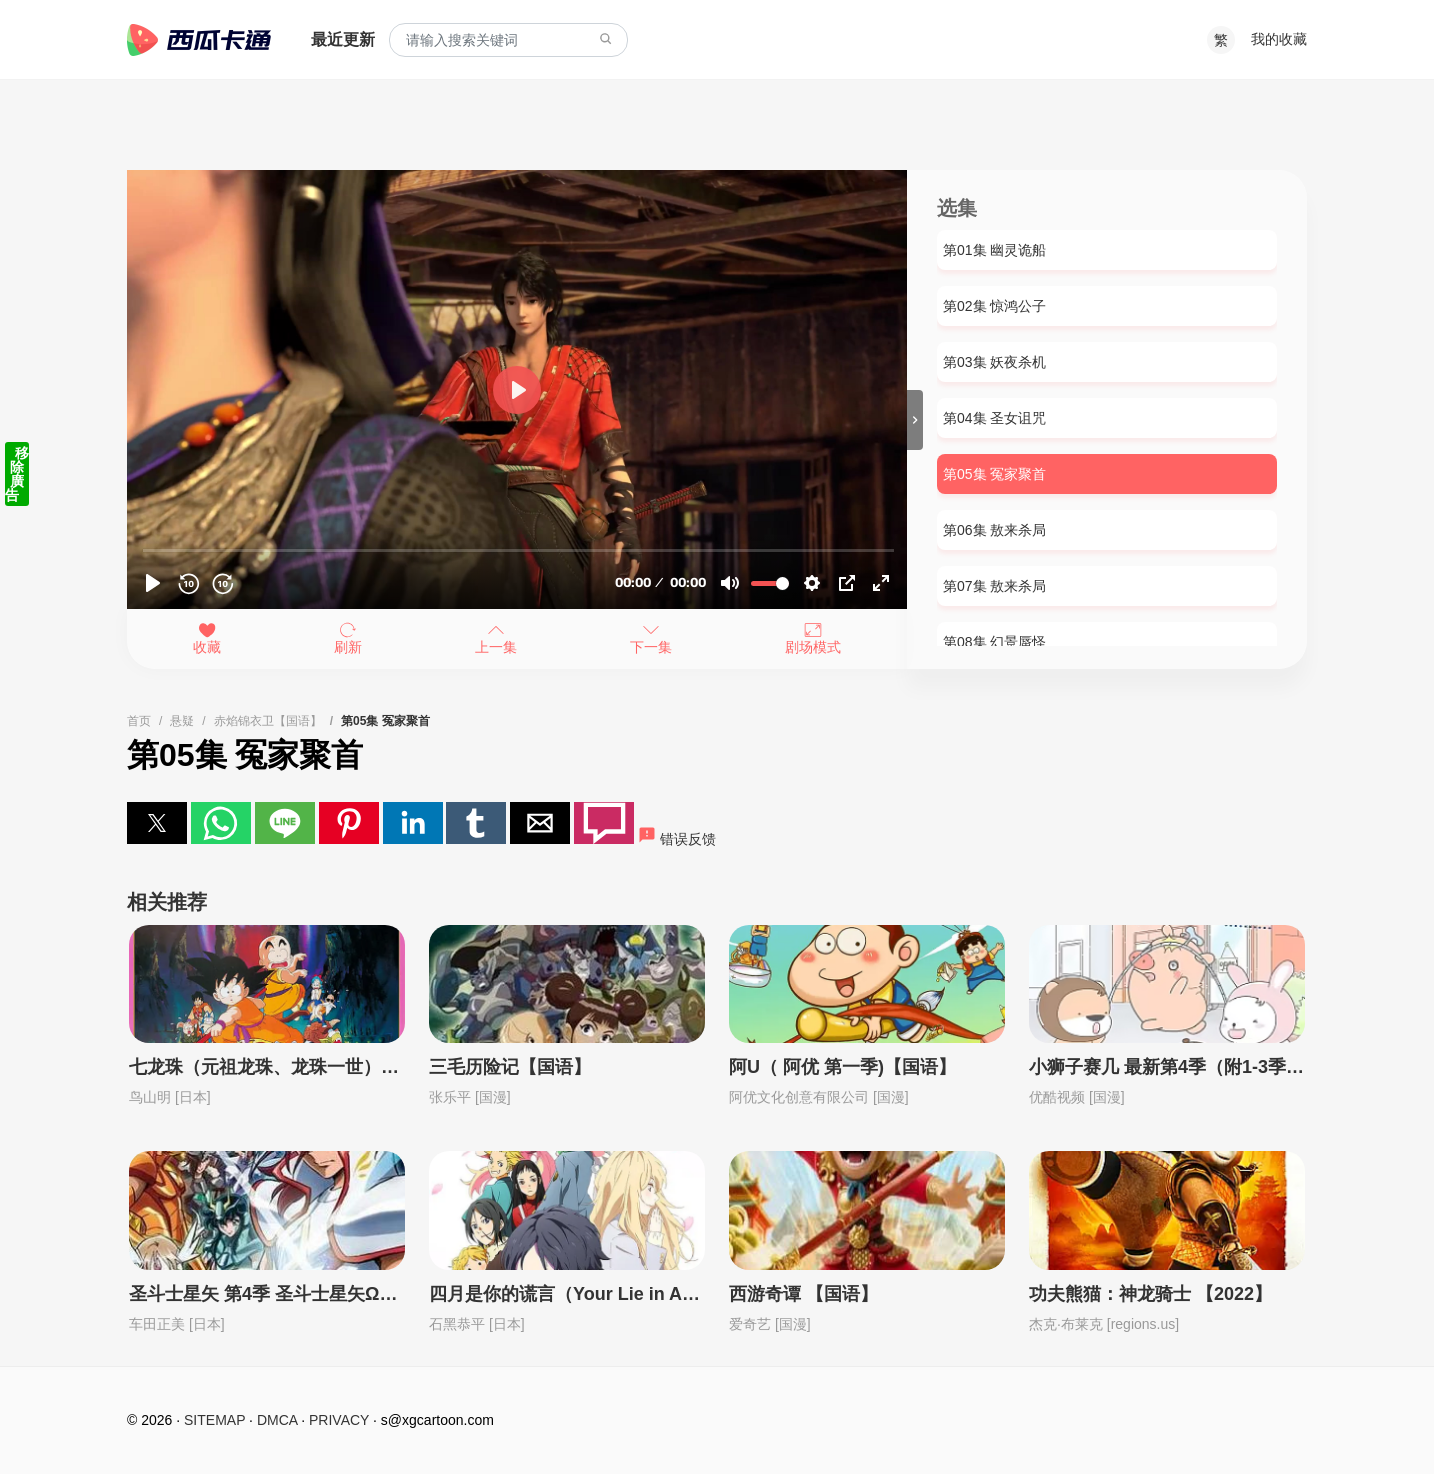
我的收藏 (1279, 39)
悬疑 (182, 721)
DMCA (277, 1420)
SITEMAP (214, 1420)
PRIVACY (339, 1420)
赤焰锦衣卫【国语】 (268, 721)
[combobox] (508, 40)
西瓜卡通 (199, 40)
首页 (139, 721)
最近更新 (343, 39)
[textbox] (508, 40)
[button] (157, 823)
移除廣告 (17, 474)
